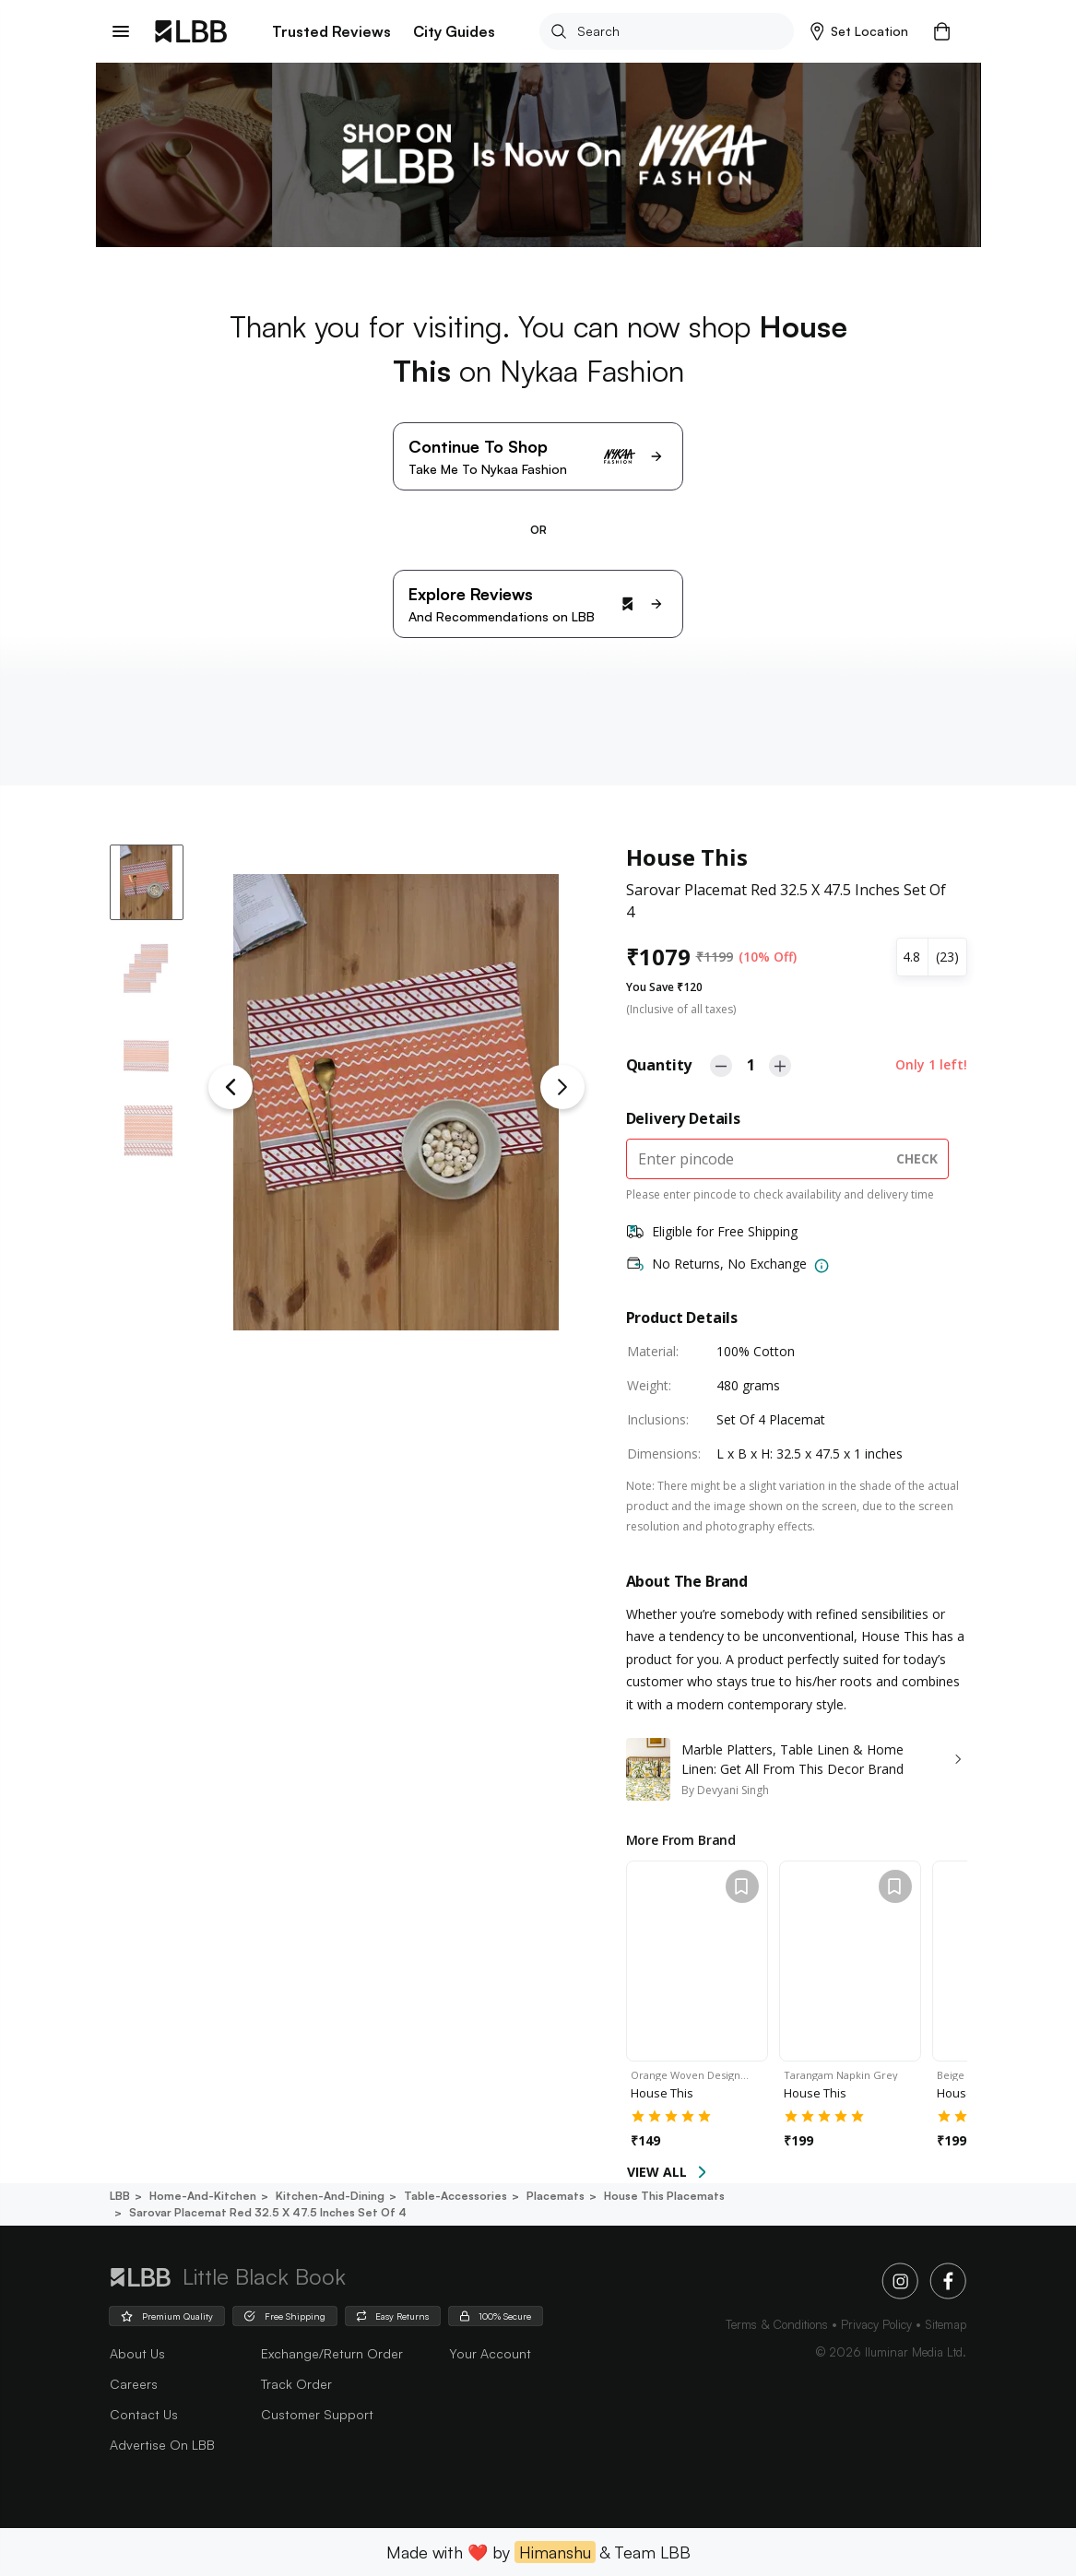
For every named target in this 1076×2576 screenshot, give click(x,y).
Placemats (554, 2196)
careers (134, 2384)
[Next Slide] (562, 1087)
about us (137, 2353)
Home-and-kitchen (201, 2196)
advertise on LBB (162, 2444)
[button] (859, 31)
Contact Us (144, 2414)
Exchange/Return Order (332, 2353)
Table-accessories (454, 2196)
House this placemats (663, 2196)
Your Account (490, 2353)
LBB (120, 2196)
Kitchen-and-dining (328, 2196)
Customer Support (317, 2414)
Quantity (659, 1065)
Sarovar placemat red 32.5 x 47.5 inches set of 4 (266, 2212)
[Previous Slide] (230, 1087)
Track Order (296, 2384)
